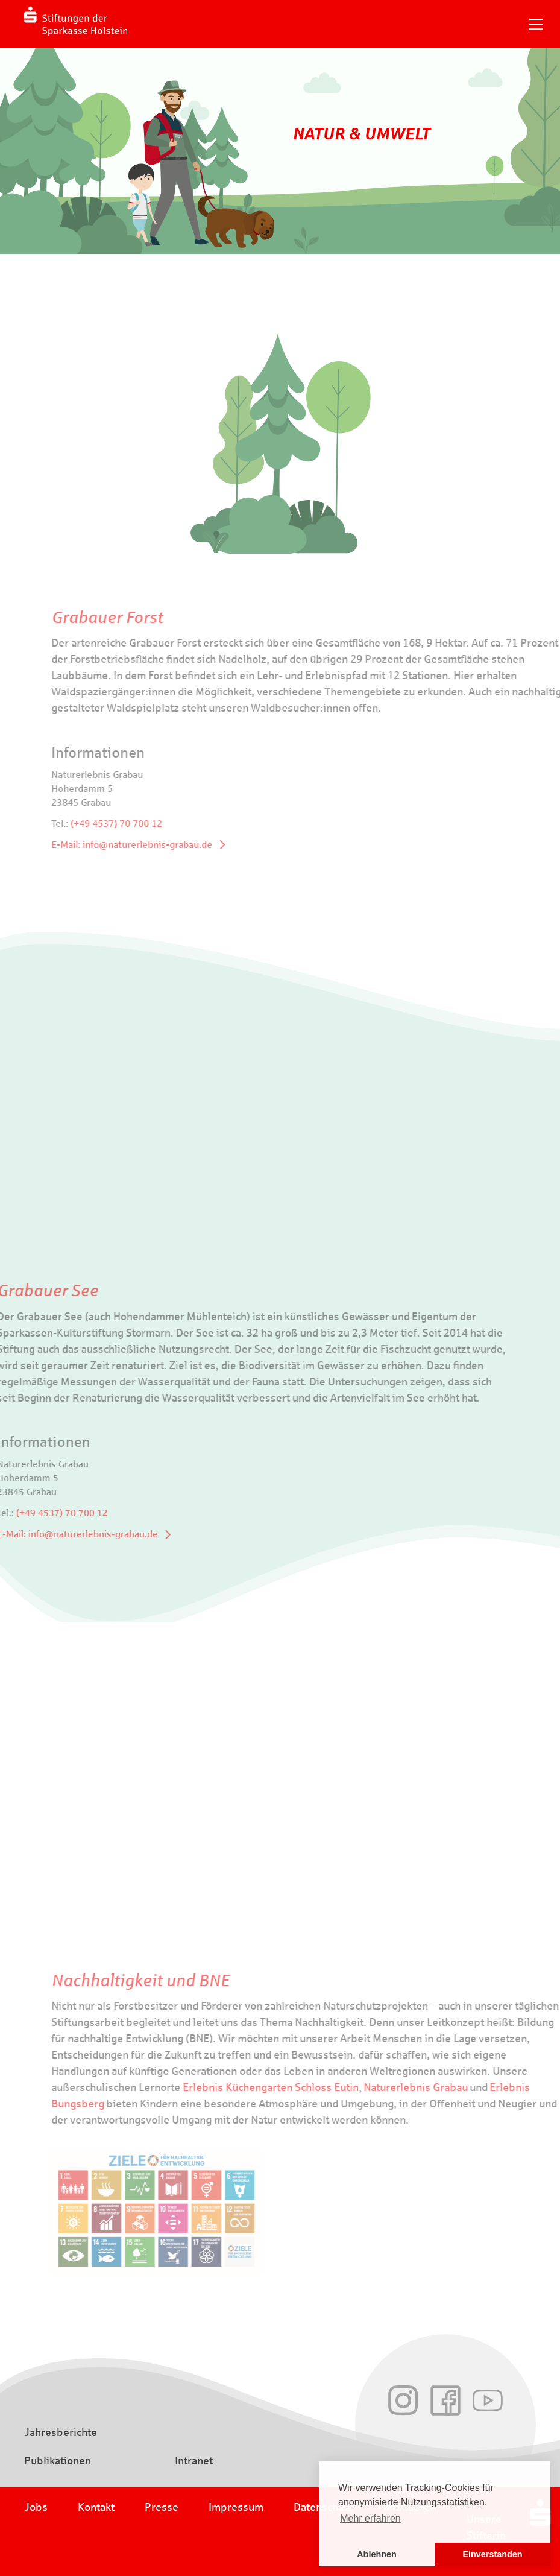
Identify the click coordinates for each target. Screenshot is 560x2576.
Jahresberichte (60, 2432)
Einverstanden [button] (492, 2554)
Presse (161, 2507)
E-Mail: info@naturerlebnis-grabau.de (161, 845)
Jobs (36, 2507)
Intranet (194, 2461)
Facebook (445, 2400)
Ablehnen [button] (377, 2554)
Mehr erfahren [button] (370, 2518)
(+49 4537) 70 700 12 (146, 823)
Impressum (236, 2507)
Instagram (403, 2400)
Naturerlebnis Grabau (445, 2087)
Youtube (488, 2400)
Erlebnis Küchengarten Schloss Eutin (300, 2087)
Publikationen (57, 2461)
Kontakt (96, 2507)
